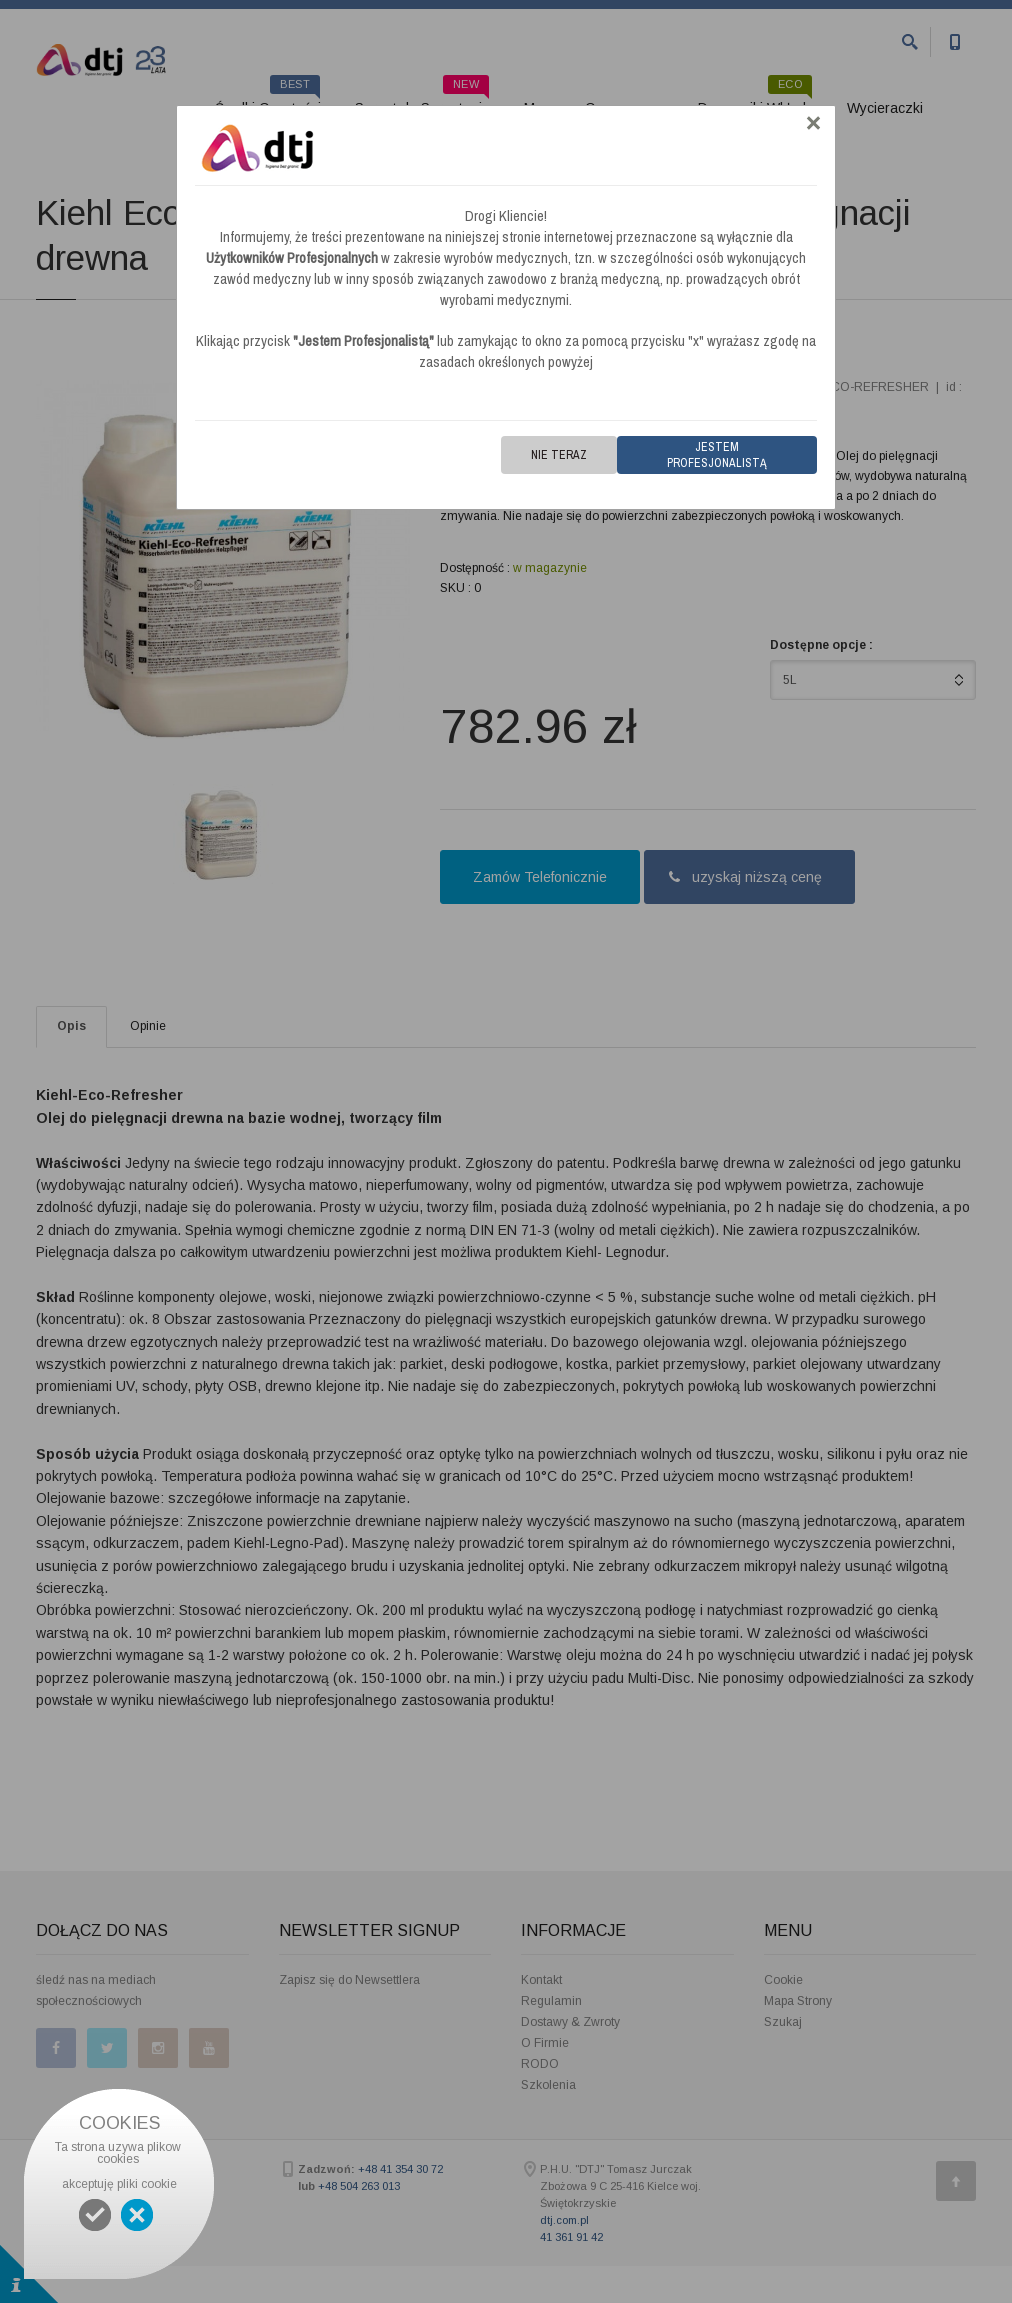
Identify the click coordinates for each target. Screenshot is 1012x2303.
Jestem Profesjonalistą (717, 455)
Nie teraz (559, 455)
